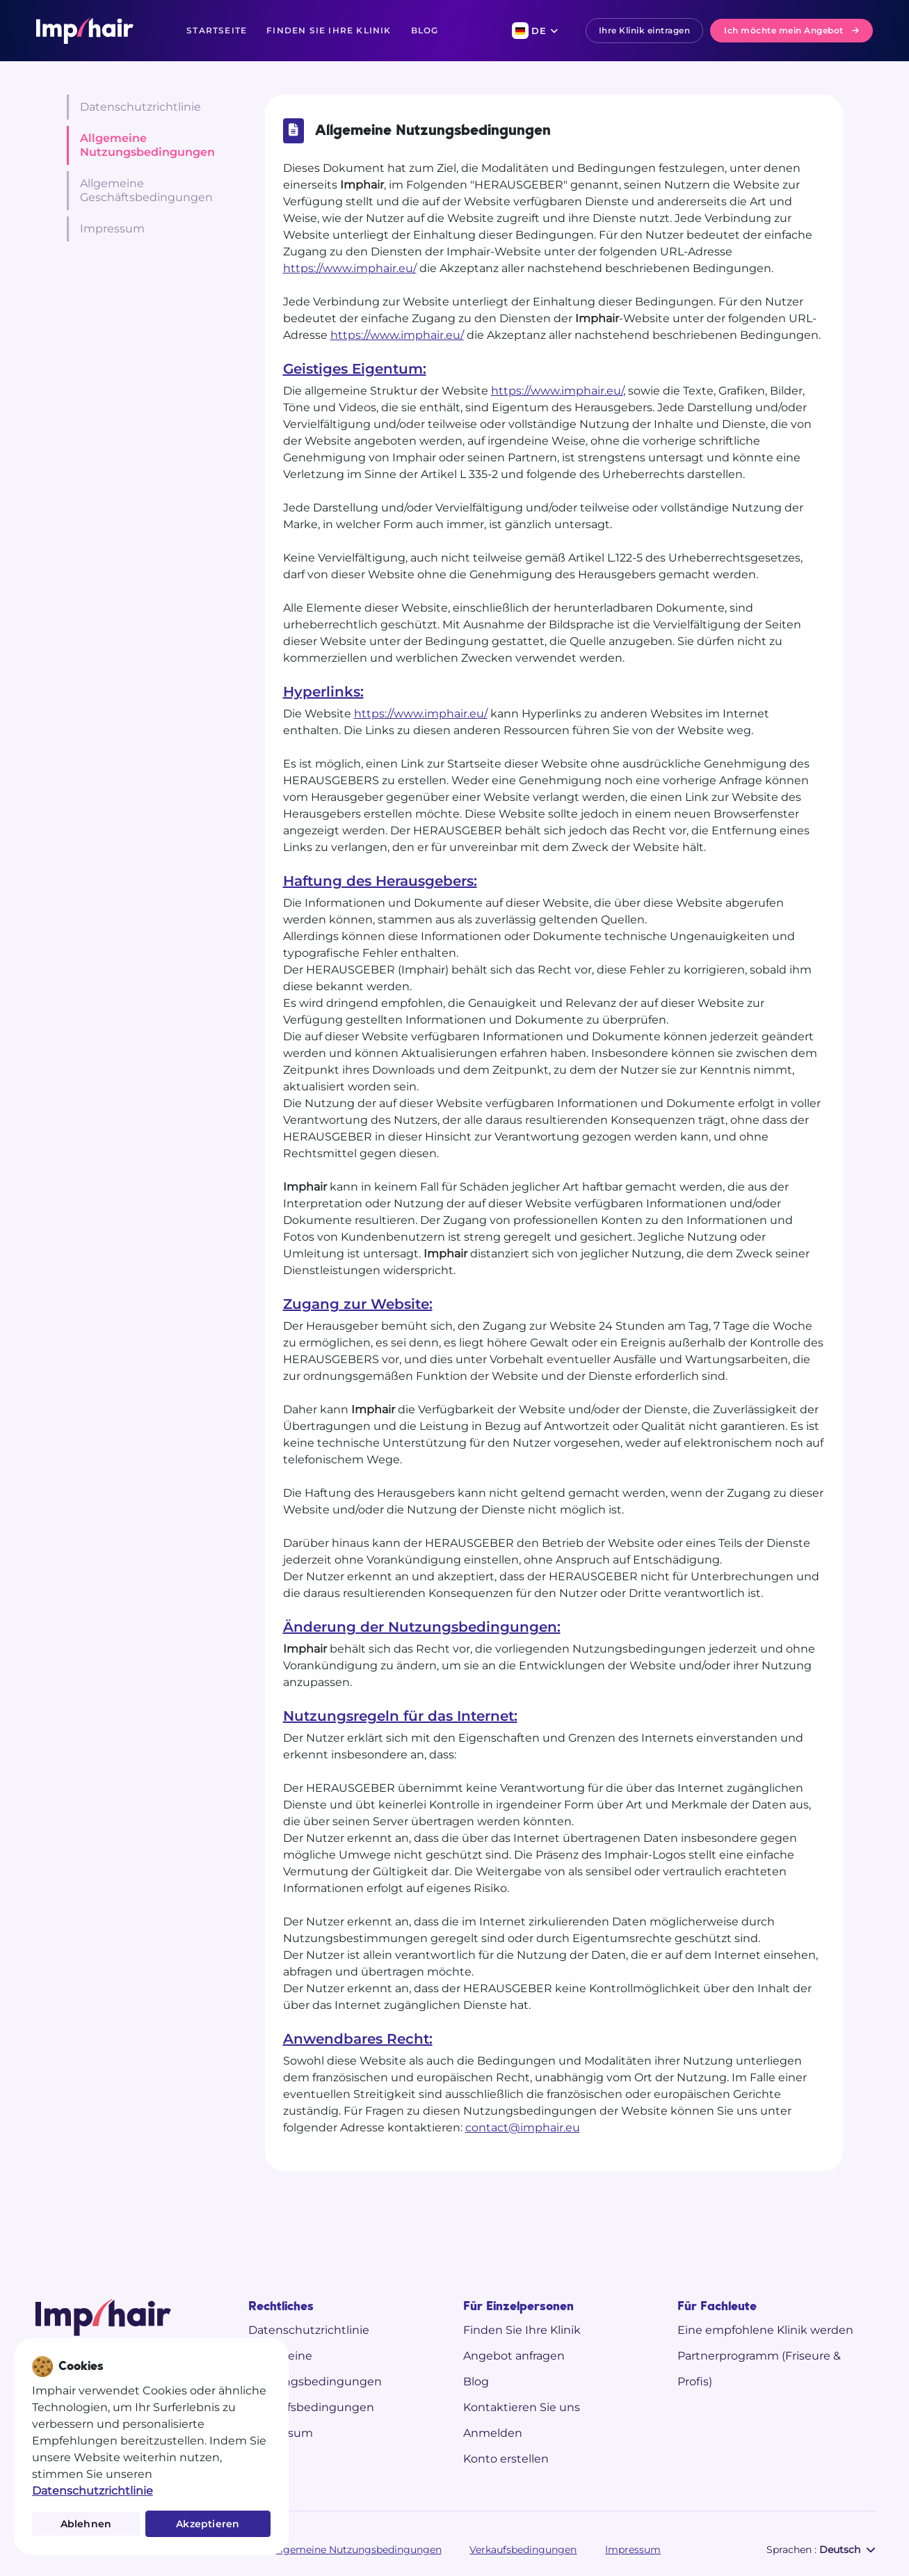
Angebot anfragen (514, 2355)
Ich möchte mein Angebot (791, 30)
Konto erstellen (506, 2458)
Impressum (112, 228)
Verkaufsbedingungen (311, 2407)
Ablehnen (86, 2524)
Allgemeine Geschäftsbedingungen (146, 190)
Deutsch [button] (847, 2549)
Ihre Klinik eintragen (645, 30)
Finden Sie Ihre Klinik (328, 30)
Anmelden (492, 2433)
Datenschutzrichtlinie (140, 106)
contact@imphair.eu (522, 2127)
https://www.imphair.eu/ (350, 268)
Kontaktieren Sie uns (521, 2407)
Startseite (216, 30)
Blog (425, 30)
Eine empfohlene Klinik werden (765, 2330)
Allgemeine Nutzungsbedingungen (147, 145)
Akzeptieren (207, 2524)
